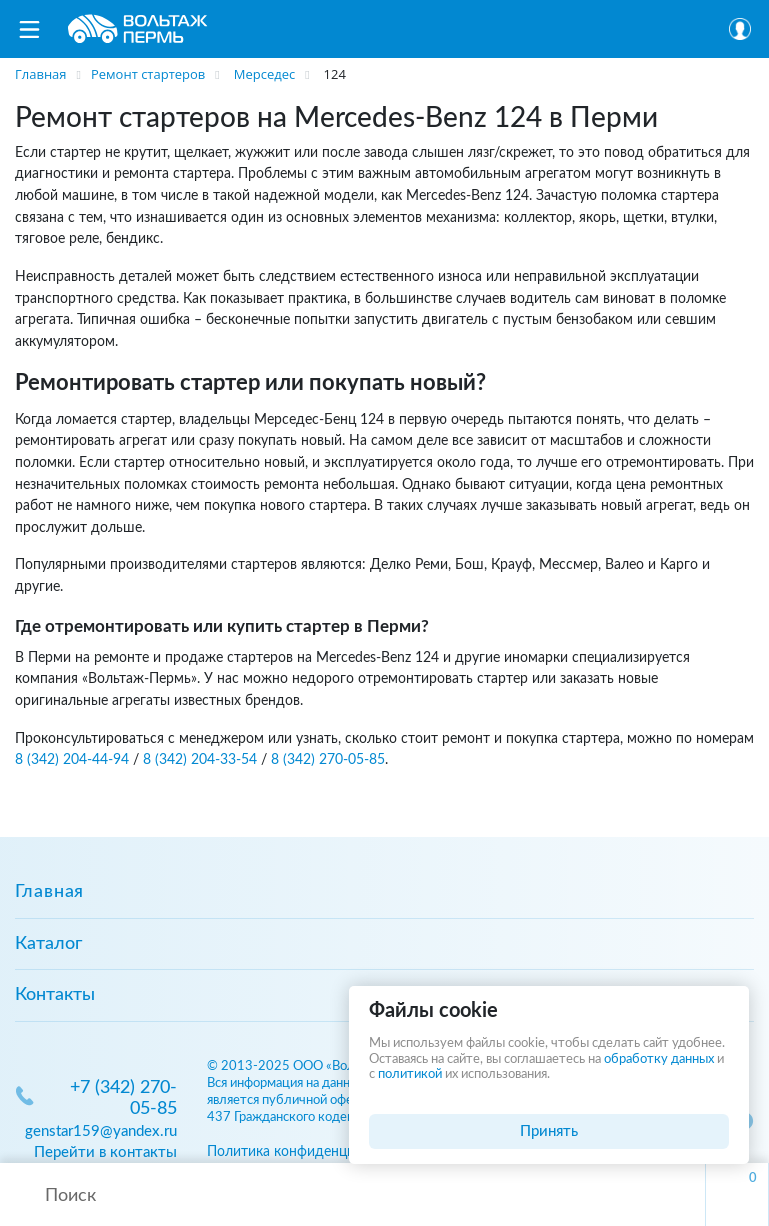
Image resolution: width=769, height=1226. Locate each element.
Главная (49, 892)
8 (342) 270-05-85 (328, 759)
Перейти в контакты (105, 1152)
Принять (549, 1131)
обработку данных (659, 1059)
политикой (410, 1074)
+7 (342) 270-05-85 (123, 1098)
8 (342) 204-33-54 (200, 759)
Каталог (48, 944)
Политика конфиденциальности (311, 1151)
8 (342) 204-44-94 (72, 759)
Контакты (55, 995)
